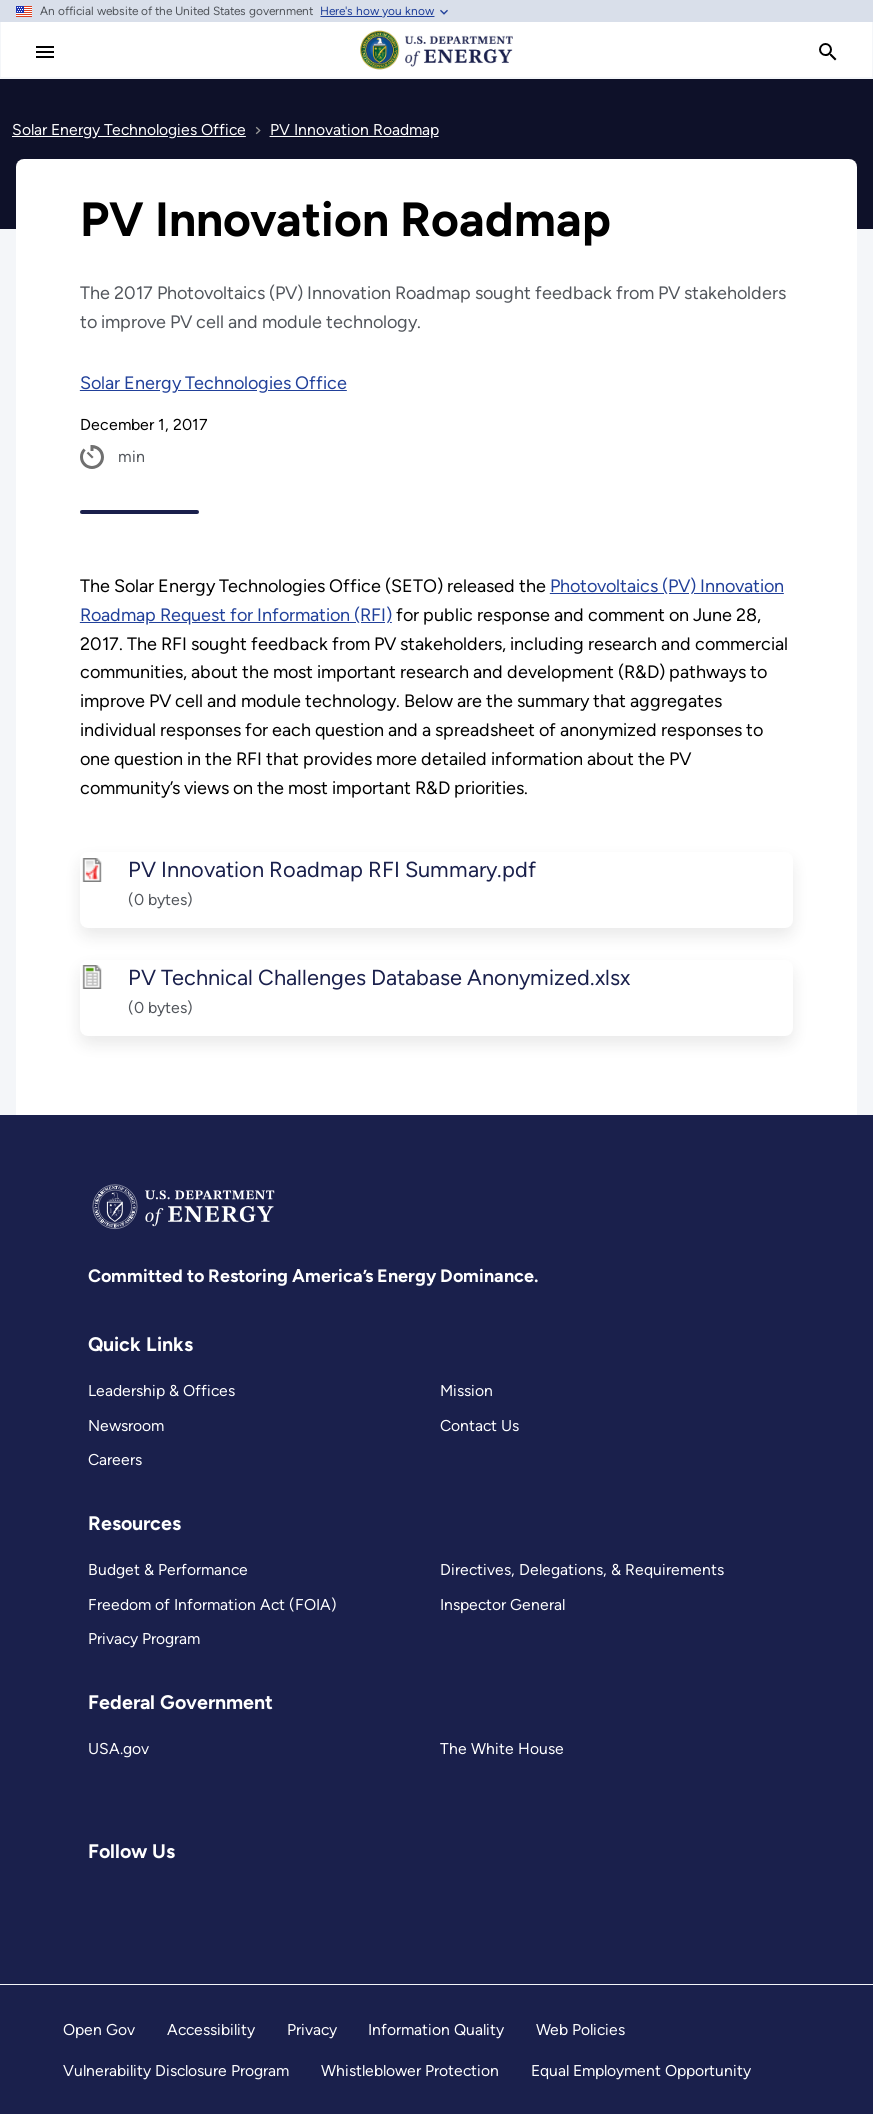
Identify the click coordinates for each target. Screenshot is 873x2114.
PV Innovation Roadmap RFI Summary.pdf (331, 869)
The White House (502, 1748)
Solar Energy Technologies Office (213, 383)
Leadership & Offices (161, 1390)
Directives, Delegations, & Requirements (582, 1569)
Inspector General (502, 1604)
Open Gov (99, 2029)
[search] (828, 52)
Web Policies (580, 2029)
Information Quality (436, 2029)
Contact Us (479, 1425)
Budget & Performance (168, 1569)
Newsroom (126, 1425)
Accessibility (211, 2029)
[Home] (437, 68)
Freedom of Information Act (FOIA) (212, 1604)
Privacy (312, 2029)
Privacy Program (144, 1638)
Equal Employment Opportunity (641, 2070)
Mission (466, 1390)
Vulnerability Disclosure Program (176, 2070)
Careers (115, 1459)
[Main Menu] (45, 52)
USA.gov (118, 1748)
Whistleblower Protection (410, 2070)
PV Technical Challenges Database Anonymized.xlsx (378, 977)
